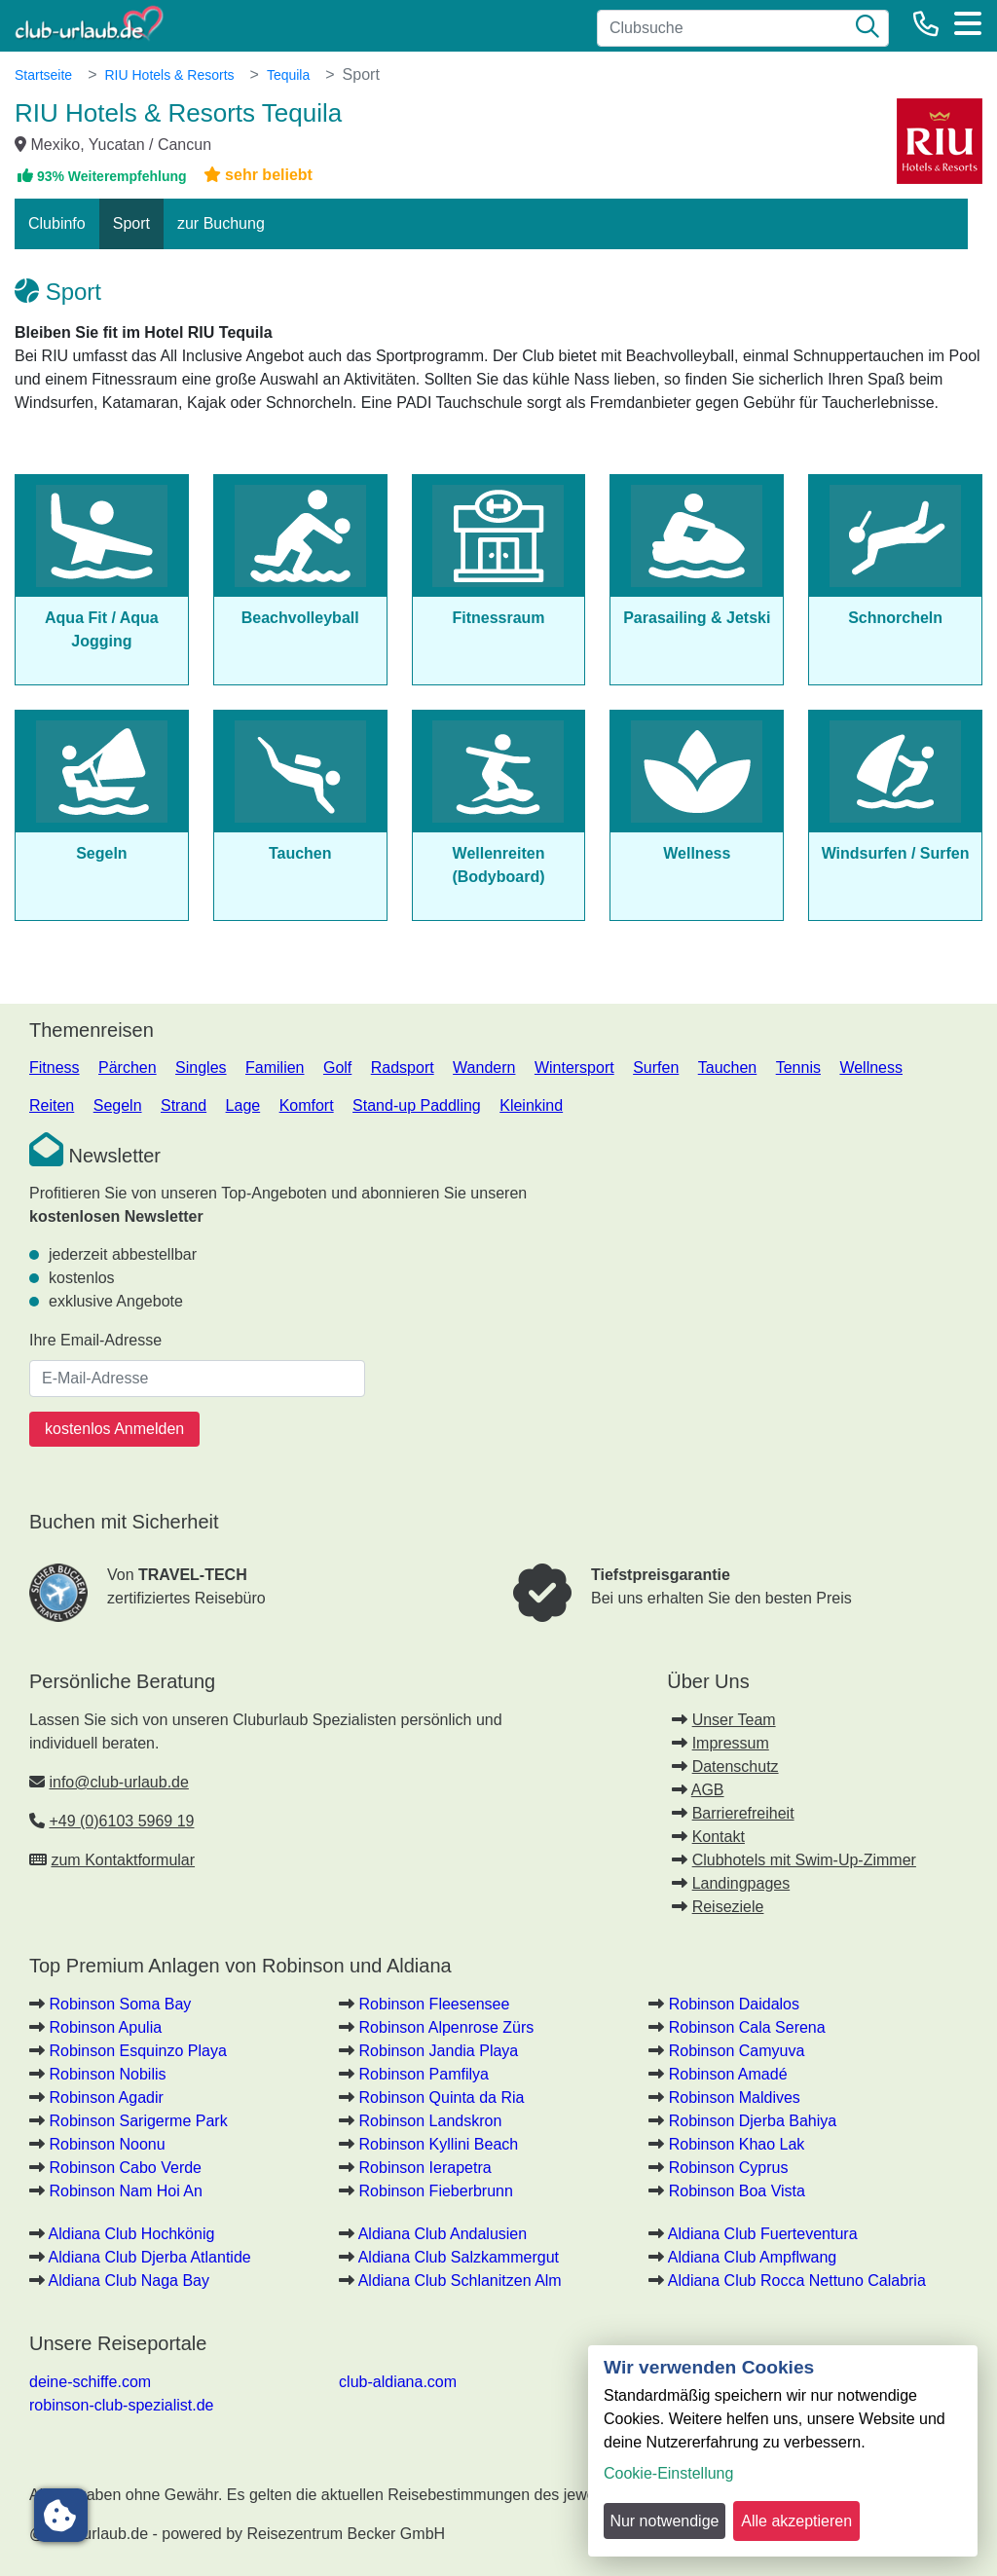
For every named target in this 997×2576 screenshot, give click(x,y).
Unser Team (734, 1719)
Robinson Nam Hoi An (125, 2191)
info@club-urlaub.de (118, 1782)
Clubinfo (57, 223)
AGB (707, 1790)
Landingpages (741, 1883)
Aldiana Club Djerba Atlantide (150, 2257)
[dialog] (783, 2451)
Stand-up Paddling (416, 1105)
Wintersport (574, 1067)
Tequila (288, 75)
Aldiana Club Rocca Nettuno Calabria (797, 2280)
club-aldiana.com (398, 2382)
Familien (274, 1067)
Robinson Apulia (105, 2027)
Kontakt (718, 1836)
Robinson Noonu (107, 2144)
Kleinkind (531, 1105)
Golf (337, 1067)
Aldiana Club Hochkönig (132, 2234)
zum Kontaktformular (123, 1860)
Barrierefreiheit (743, 1813)
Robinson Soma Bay (120, 2004)
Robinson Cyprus (729, 2167)
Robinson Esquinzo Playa (137, 2050)
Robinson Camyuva (737, 2050)
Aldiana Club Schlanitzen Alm (460, 2280)
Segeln (117, 1105)
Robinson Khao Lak (737, 2144)
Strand (183, 1105)
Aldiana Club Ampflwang (752, 2257)
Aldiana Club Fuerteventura (763, 2234)
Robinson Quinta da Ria (442, 2097)
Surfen (656, 1067)
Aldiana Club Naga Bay (129, 2280)
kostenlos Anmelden (114, 1428)
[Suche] (867, 28)
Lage (243, 1105)
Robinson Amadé (728, 2074)
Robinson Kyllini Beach (439, 2144)
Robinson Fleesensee (434, 2004)
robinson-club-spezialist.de (121, 2405)
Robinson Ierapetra (425, 2167)
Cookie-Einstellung (668, 2473)
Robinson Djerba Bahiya (753, 2121)
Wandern (484, 1067)
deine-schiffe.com (90, 2382)
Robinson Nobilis (107, 2074)
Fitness (54, 1067)
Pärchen (127, 1067)
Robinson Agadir (106, 2097)
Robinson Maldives (734, 2097)
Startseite (43, 75)
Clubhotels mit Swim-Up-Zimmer (804, 1860)
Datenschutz (735, 1766)
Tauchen (727, 1067)
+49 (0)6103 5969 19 (121, 1821)
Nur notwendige (664, 2521)
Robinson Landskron (430, 2121)
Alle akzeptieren (796, 2521)
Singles (200, 1067)
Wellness (871, 1067)
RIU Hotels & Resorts (169, 75)
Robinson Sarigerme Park (138, 2121)
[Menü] (967, 23)
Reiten (51, 1105)
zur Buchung (221, 223)
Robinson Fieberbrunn (436, 2191)
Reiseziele (728, 1906)
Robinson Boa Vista (737, 2191)
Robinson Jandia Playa (439, 2050)
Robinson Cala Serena (747, 2027)
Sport (131, 223)
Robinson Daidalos (734, 2004)
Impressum (730, 1743)
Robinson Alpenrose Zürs (447, 2027)
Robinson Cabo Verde (125, 2167)
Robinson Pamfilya (424, 2074)
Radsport (402, 1067)
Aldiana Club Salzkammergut (458, 2257)
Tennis (798, 1067)
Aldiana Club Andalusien (442, 2234)
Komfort (306, 1105)
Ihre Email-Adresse (95, 1340)
